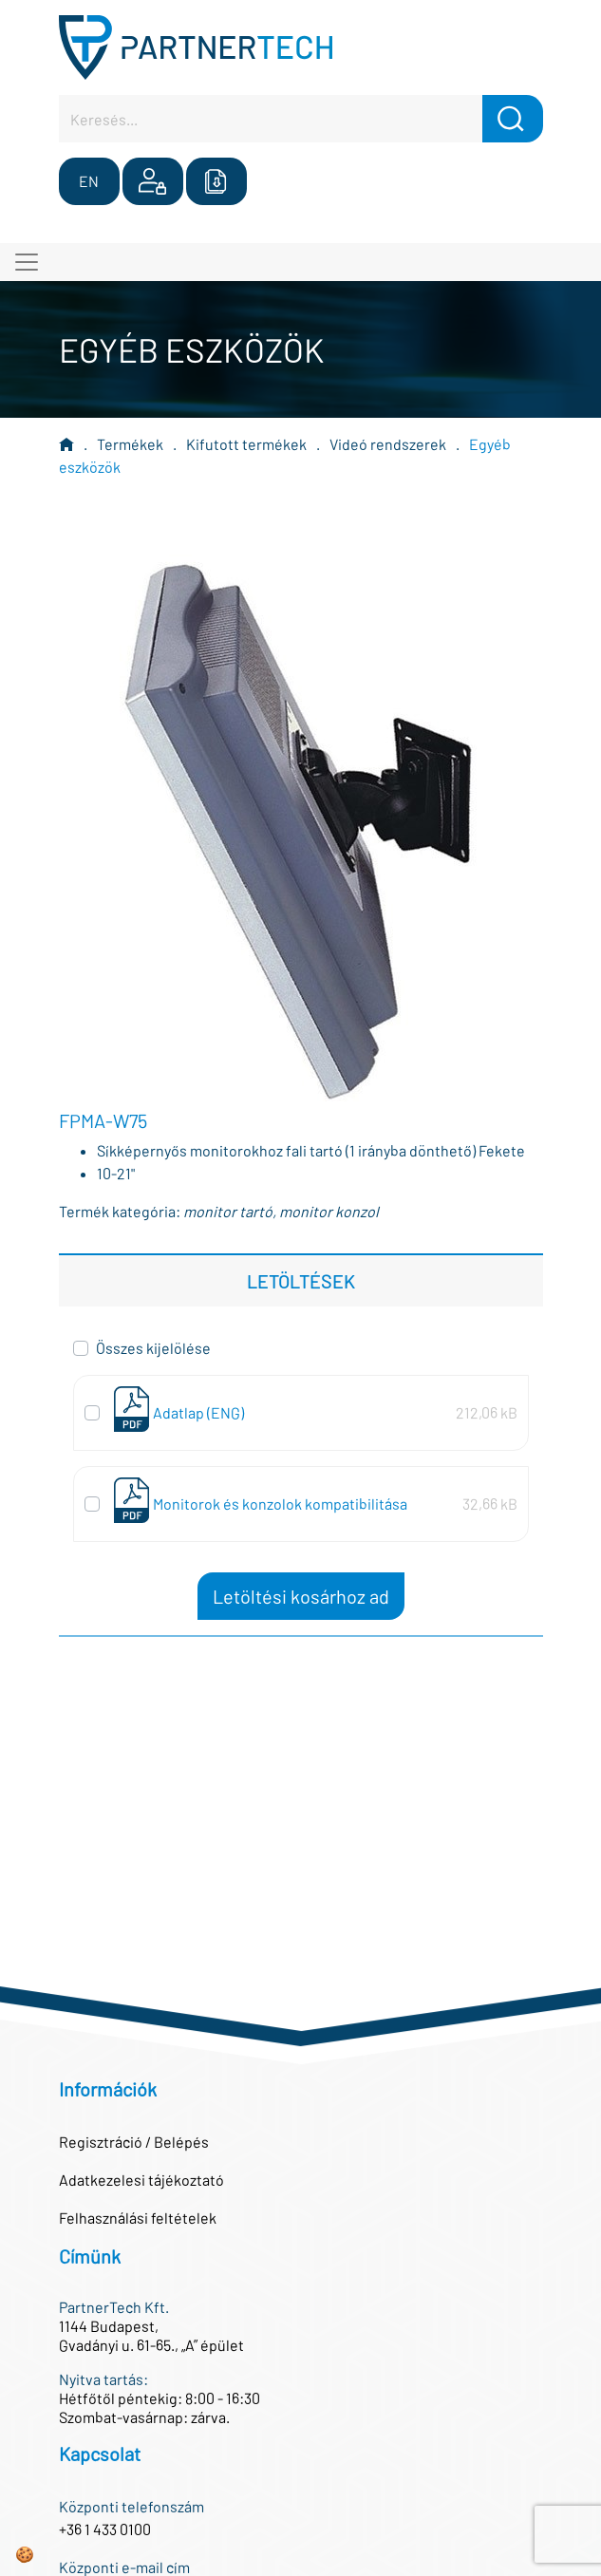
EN (89, 181)
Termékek (130, 444)
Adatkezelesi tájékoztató (141, 2180)
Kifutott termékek (246, 444)
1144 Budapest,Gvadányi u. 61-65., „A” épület (151, 2335)
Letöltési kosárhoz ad (301, 1596)
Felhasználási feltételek (137, 2218)
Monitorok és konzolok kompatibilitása (280, 1504)
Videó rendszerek (387, 444)
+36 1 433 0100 (105, 2529)
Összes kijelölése (153, 1348)
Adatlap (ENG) (198, 1412)
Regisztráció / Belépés (134, 2142)
